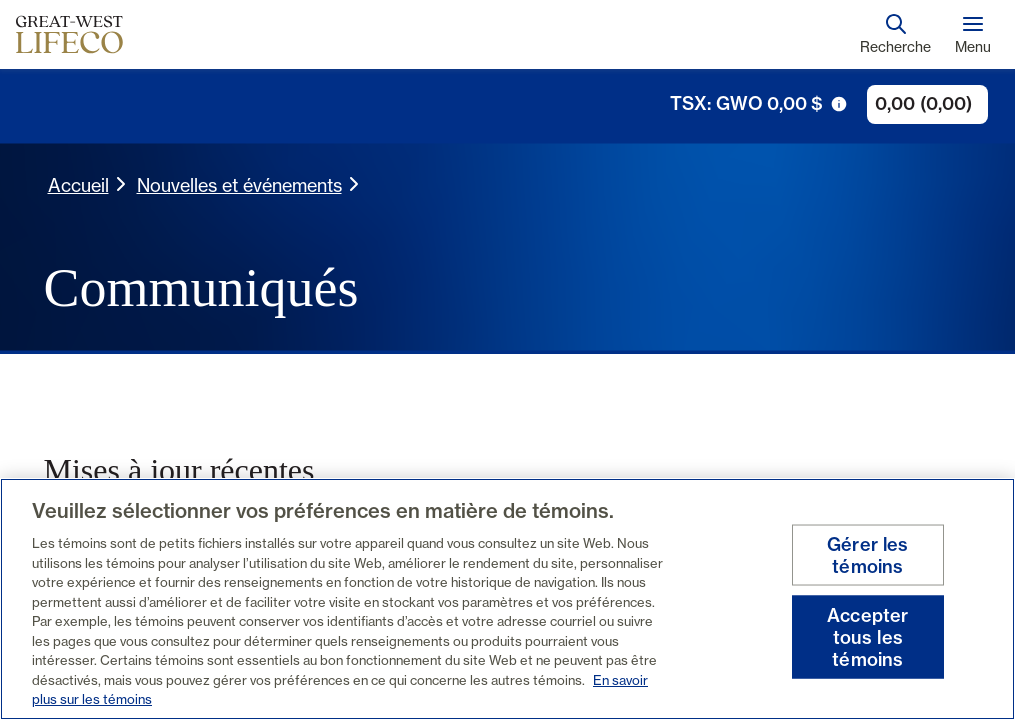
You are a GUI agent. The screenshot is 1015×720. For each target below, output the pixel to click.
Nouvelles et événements (239, 185)
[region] (507, 599)
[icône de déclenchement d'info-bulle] (839, 104)
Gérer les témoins (868, 555)
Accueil (78, 185)
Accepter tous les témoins (867, 637)
